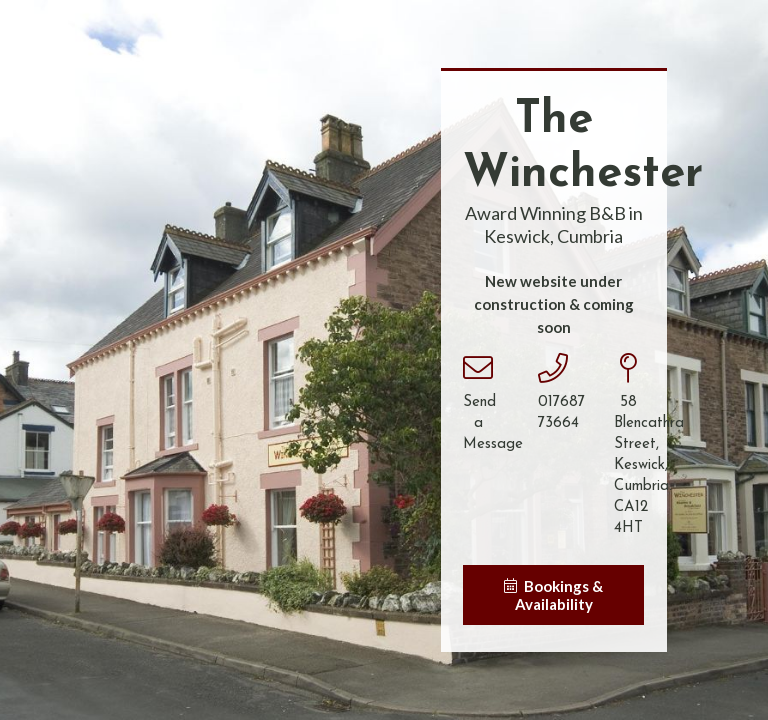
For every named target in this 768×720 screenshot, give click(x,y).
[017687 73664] (553, 369)
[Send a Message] (478, 369)
